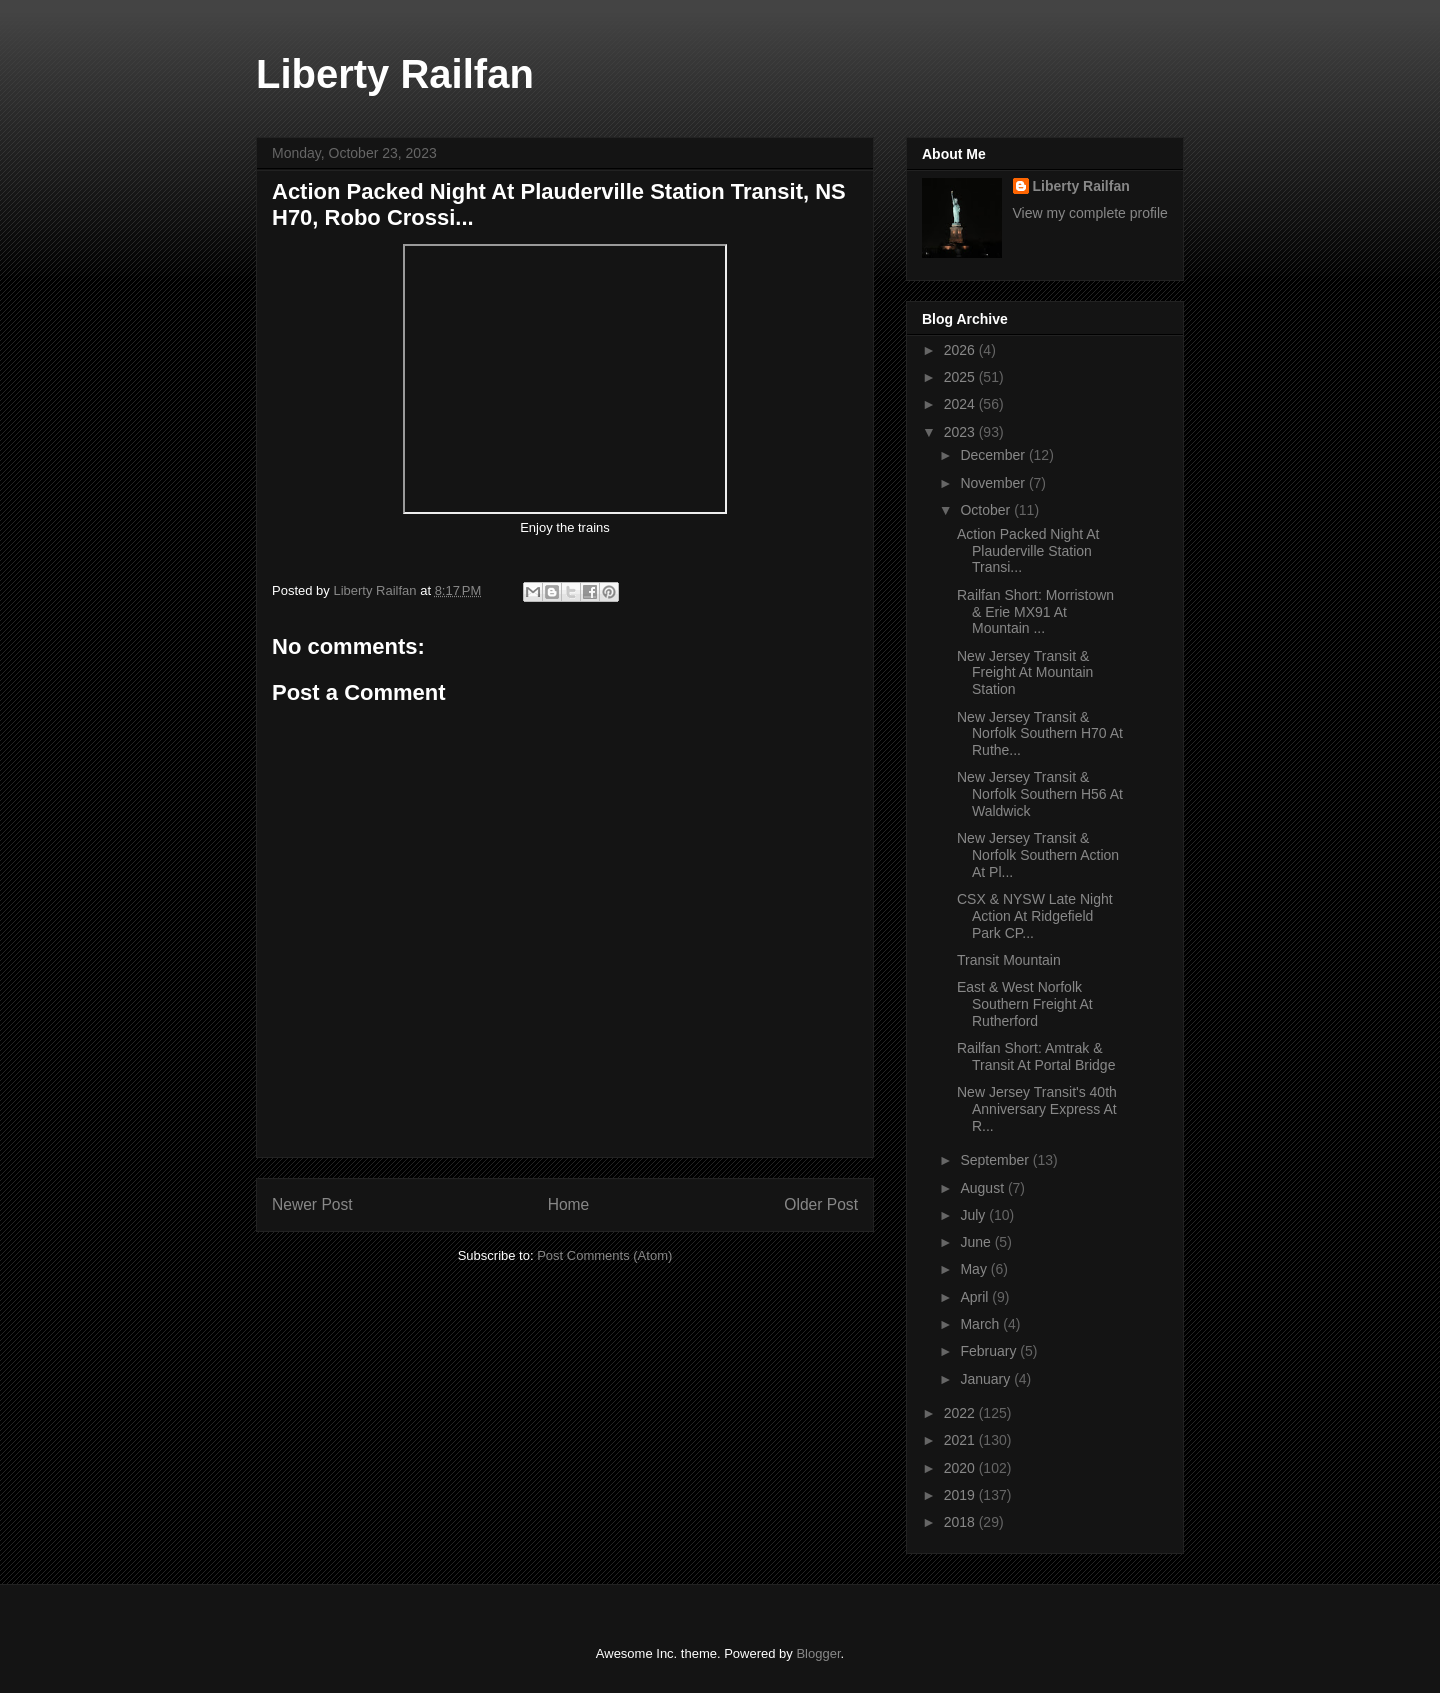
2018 (961, 1522)
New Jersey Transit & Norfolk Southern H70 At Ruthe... (1040, 734)
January (987, 1379)
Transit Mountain (1009, 960)
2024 (961, 404)
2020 (961, 1468)
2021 (961, 1440)
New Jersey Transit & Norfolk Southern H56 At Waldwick (1040, 794)
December (994, 455)
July (974, 1215)
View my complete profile (1090, 213)
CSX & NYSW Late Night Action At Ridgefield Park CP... (1035, 916)
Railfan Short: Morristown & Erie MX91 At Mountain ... (1035, 612)
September (996, 1160)
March (981, 1324)
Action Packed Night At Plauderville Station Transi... (1028, 551)
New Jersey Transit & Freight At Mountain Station (1025, 673)
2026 (961, 350)
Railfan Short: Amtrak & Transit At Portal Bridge (1036, 1056)
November (994, 483)
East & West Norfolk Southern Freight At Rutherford (1025, 1004)
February (990, 1351)
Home (569, 1204)
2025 (961, 377)
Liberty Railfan (395, 74)
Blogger (818, 1653)
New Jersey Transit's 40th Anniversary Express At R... (1037, 1109)
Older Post (821, 1204)
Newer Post (312, 1204)
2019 (961, 1495)
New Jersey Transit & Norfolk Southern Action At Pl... (1038, 855)
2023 (961, 432)
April (976, 1297)
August (983, 1188)
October (987, 510)
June (977, 1242)
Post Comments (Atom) (604, 1255)
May (975, 1269)
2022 (961, 1413)
